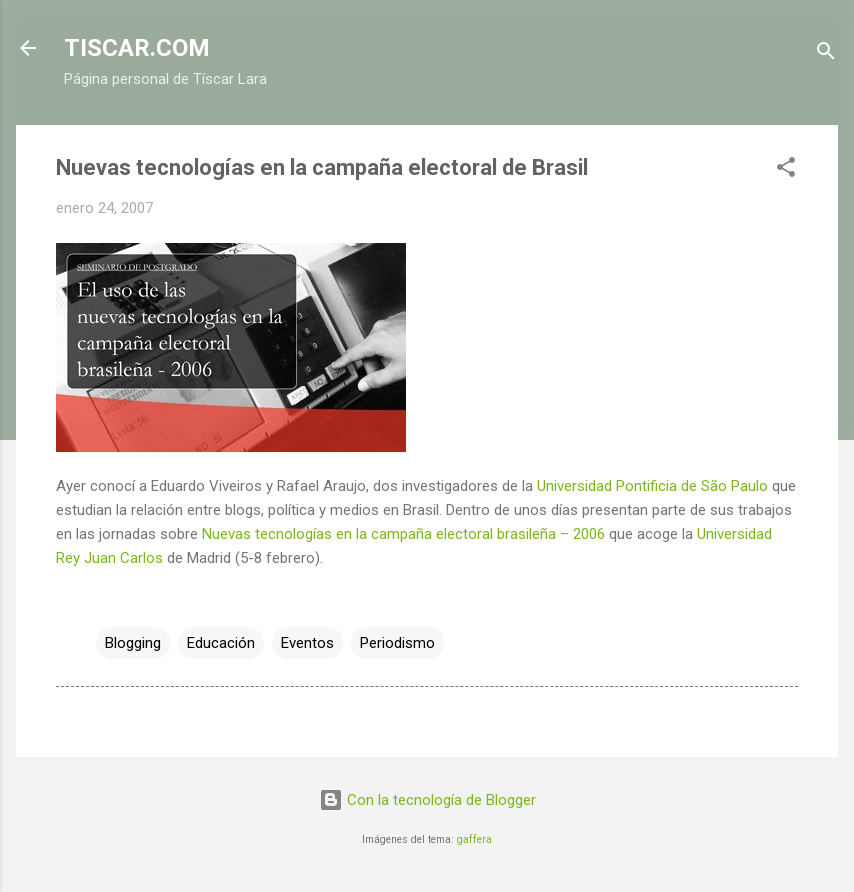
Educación (221, 643)
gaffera (474, 839)
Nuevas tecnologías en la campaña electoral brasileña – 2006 (403, 534)
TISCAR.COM (137, 48)
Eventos (307, 643)
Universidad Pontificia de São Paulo (652, 486)
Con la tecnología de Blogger (427, 800)
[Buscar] (826, 54)
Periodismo (397, 643)
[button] (786, 170)
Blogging (133, 643)
